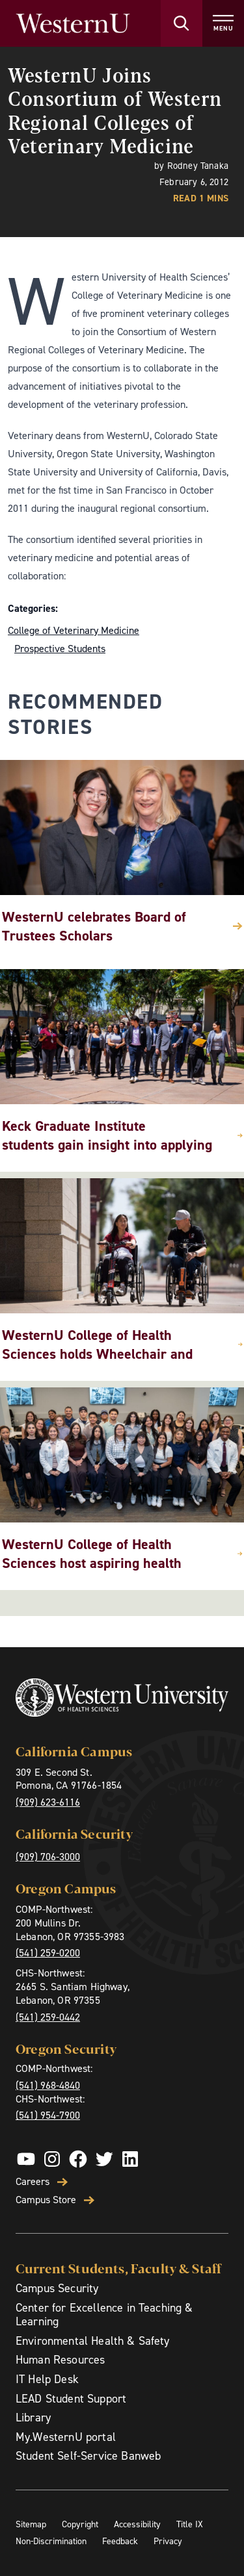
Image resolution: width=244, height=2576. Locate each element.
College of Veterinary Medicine (73, 630)
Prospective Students (59, 648)
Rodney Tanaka (197, 165)
